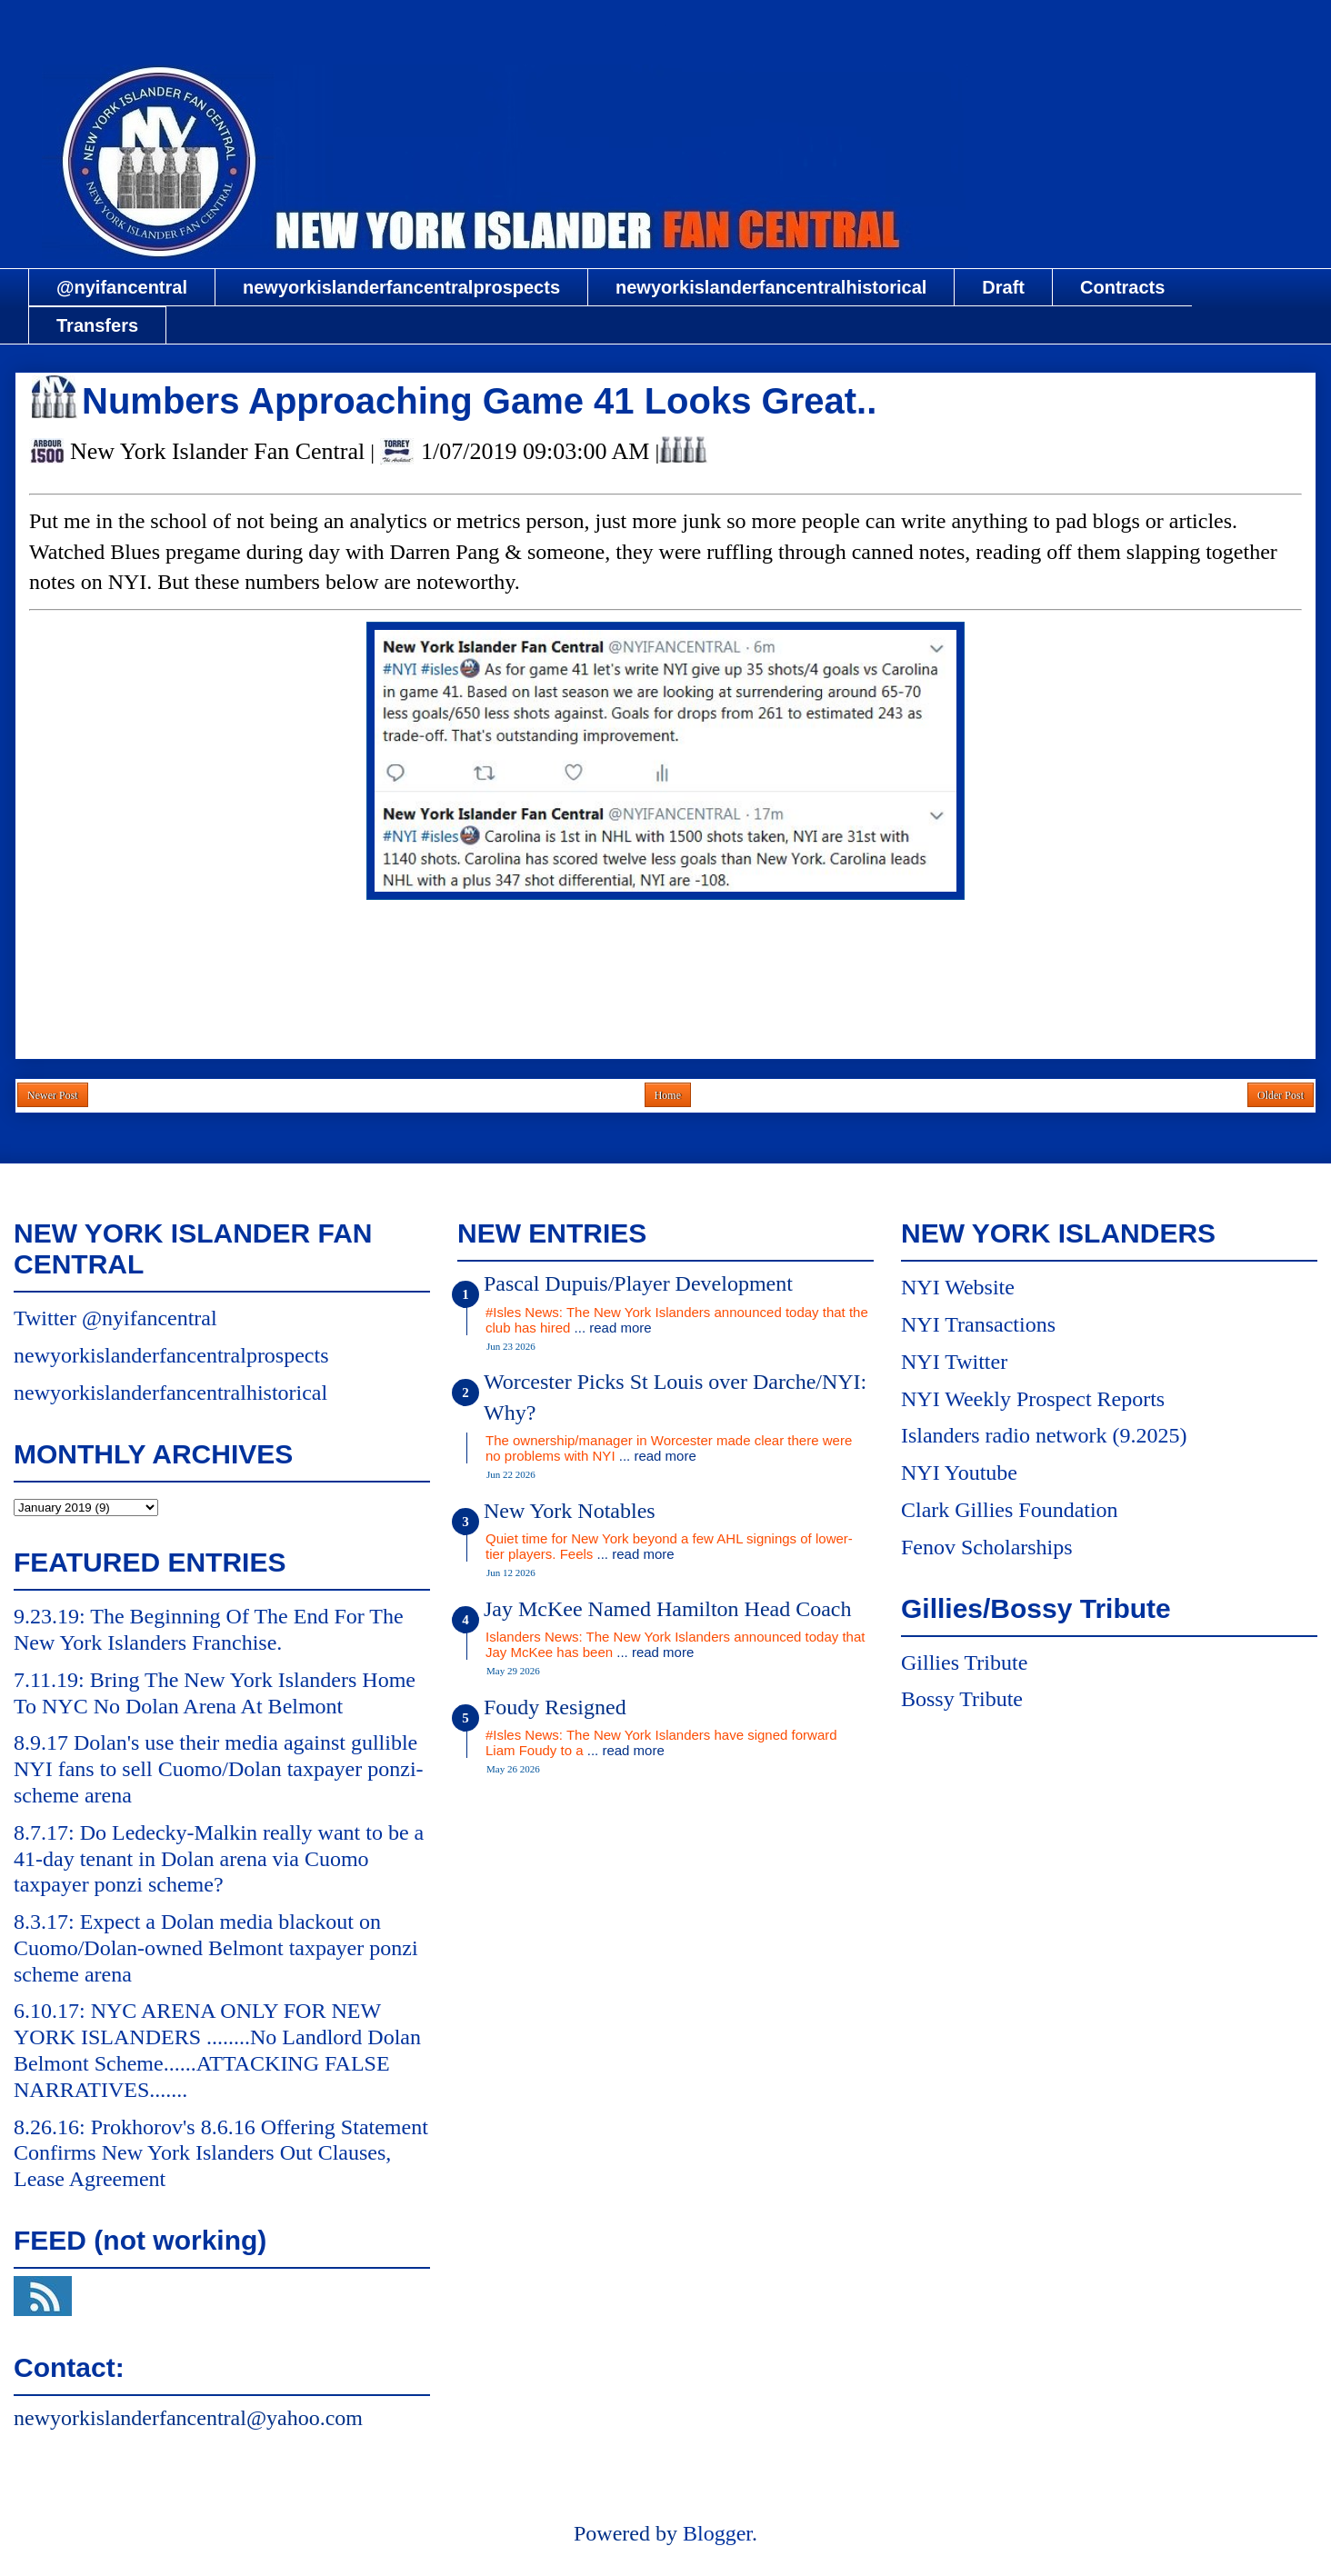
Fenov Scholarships (987, 1547)
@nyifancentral (121, 287)
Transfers (97, 325)
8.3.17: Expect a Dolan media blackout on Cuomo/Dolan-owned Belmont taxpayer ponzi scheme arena (216, 1948)
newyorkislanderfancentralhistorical (770, 287)
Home (668, 1095)
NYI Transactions (978, 1324)
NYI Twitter (954, 1361)
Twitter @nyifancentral (115, 1318)
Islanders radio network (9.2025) (1044, 1435)
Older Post (1280, 1095)
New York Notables (569, 1511)
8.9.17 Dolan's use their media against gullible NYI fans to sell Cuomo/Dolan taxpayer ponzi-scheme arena (219, 1769)
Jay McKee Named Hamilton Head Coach (668, 1609)
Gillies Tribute (964, 1662)
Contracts (1122, 287)
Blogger (717, 2533)
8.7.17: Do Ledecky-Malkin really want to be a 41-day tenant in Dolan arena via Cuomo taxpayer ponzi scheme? (219, 1859)
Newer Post (52, 1095)
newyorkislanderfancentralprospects (401, 287)
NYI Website (958, 1287)
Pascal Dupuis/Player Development (638, 1283)
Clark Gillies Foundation (1009, 1510)
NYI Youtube (959, 1472)
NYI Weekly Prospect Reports (1033, 1399)
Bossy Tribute (962, 1699)
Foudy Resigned (555, 1707)
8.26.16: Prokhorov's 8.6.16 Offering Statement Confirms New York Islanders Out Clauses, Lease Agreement (221, 2153)
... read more (613, 1327)
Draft (1003, 287)
